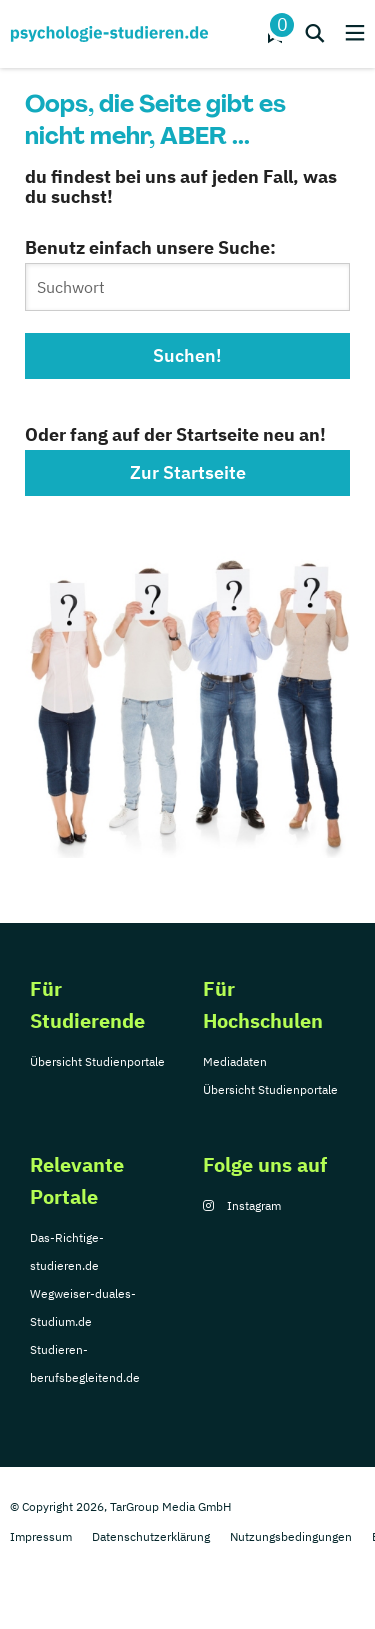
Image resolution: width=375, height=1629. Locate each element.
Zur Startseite (188, 472)
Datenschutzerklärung (151, 1536)
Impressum (41, 1536)
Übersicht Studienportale (97, 1061)
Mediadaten (235, 1061)
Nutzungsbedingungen (291, 1536)
